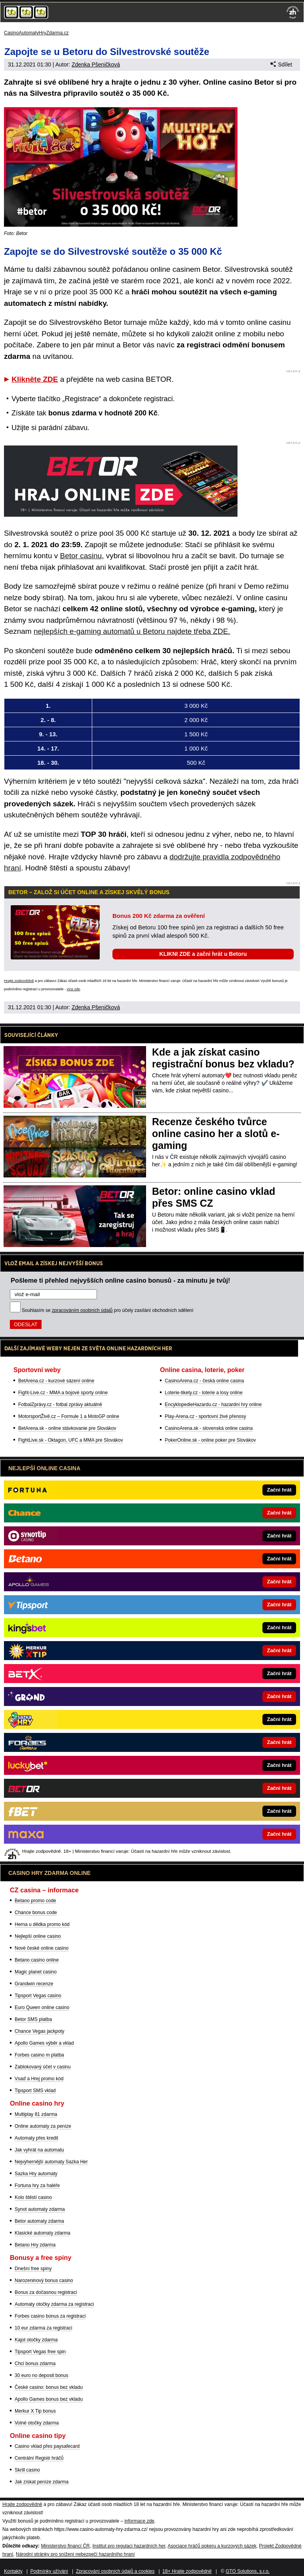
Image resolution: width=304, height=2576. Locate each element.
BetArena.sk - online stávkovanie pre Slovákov (67, 1428)
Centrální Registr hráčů (39, 2458)
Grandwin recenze (34, 1983)
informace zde (139, 2521)
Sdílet (281, 64)
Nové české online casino (41, 1948)
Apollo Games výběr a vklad (44, 2043)
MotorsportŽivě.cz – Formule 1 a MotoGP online (68, 1416)
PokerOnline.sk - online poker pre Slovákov (210, 1440)
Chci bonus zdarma (35, 2363)
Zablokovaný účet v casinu (42, 2067)
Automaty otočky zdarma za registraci (54, 2304)
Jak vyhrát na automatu (39, 2150)
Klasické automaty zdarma (42, 2233)
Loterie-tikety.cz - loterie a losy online (204, 1392)
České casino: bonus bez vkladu (49, 2387)
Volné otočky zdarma (37, 2423)
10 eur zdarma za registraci (43, 2328)
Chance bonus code (36, 1912)
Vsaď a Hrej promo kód (39, 2078)
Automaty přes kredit (36, 2138)
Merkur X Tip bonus (35, 2411)
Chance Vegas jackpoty (39, 2031)
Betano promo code (35, 1900)
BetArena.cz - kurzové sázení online (56, 1381)
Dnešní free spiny (33, 2268)
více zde (73, 989)
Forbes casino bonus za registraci (50, 2316)
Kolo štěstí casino (33, 2197)
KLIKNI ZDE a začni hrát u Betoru (203, 954)
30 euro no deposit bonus (41, 2375)
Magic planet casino (36, 1972)
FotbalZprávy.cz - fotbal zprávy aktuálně (60, 1404)
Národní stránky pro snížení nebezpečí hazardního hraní (75, 2554)
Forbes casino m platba (39, 2055)
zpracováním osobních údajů (82, 1310)
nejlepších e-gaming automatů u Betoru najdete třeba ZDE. (132, 631)
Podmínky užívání (49, 2571)
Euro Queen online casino (42, 2007)
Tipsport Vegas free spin (40, 2351)
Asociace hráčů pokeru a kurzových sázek (212, 2546)
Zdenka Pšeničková (96, 64)
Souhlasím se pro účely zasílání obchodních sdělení (108, 1310)
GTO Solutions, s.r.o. (248, 2571)
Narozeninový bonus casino (44, 2280)
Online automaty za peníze (43, 2126)
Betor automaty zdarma (39, 2221)
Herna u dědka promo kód (42, 1924)
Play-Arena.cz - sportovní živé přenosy (205, 1416)
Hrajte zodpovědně (19, 981)
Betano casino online (37, 1960)
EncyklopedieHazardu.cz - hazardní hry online (213, 1404)
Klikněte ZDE (34, 379)
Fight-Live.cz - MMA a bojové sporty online (63, 1392)
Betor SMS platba (33, 2019)
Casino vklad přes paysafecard (47, 2446)
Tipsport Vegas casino (38, 1995)
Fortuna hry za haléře (37, 2185)
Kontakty (13, 2571)
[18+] (293, 12)
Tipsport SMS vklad (35, 2090)
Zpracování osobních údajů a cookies (115, 2571)
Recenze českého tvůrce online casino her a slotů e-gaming (215, 1133)
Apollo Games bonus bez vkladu (49, 2399)
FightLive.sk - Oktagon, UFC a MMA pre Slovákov (70, 1440)
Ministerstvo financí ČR (65, 2546)
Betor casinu (81, 556)
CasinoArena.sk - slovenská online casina (209, 1428)
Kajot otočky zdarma (36, 2340)
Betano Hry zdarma (35, 2245)
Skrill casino (27, 2470)
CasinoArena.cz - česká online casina (204, 1381)
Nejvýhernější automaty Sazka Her (51, 2162)
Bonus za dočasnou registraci (46, 2292)
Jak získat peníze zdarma (41, 2482)
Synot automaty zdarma (40, 2209)
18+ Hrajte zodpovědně (186, 2571)
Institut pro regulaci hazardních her (128, 2546)
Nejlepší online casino (38, 1936)
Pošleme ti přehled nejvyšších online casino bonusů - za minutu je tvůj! (120, 1280)
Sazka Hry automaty (36, 2173)
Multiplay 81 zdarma (36, 2114)
